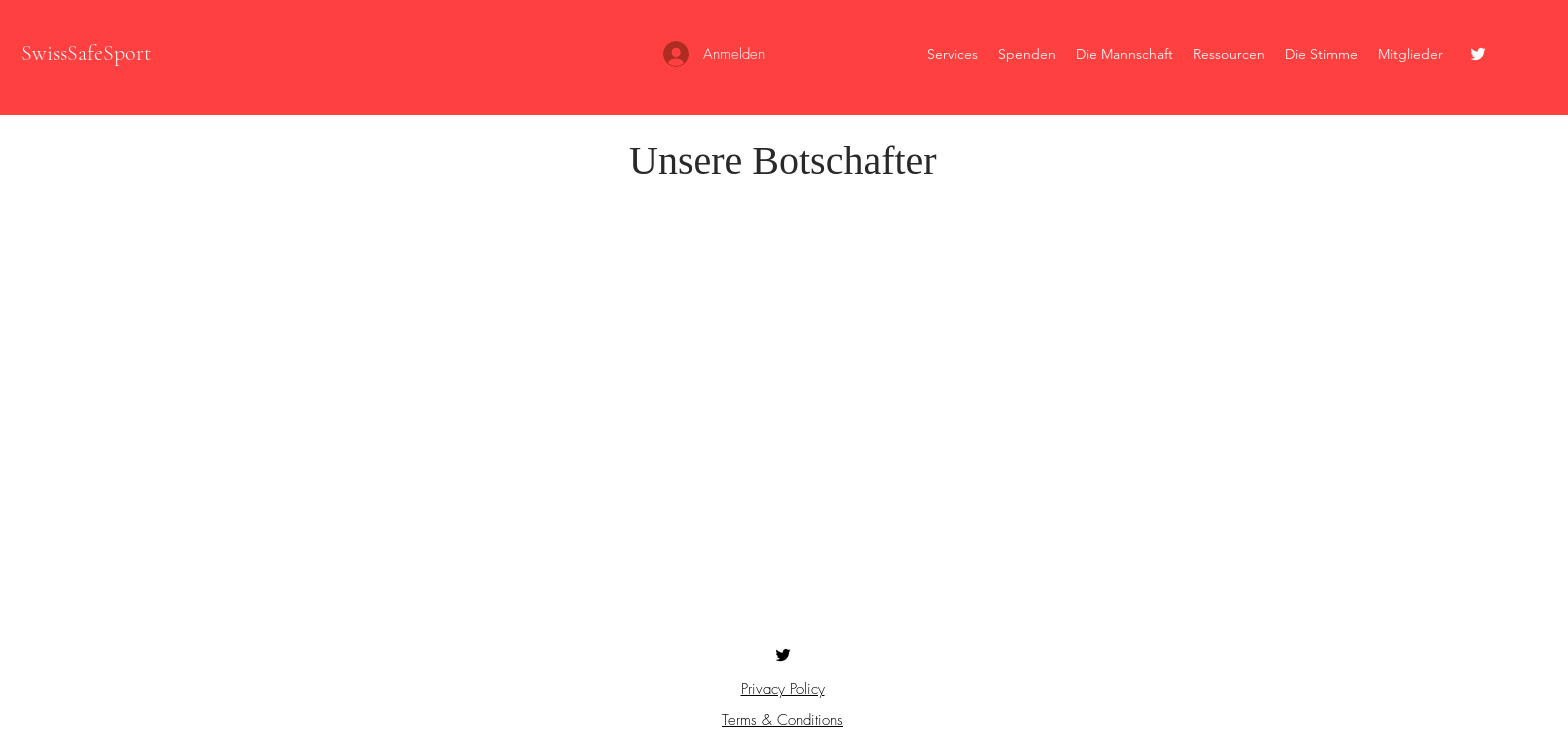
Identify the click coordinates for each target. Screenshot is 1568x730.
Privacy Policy (783, 689)
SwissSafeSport (86, 53)
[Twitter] (1478, 54)
